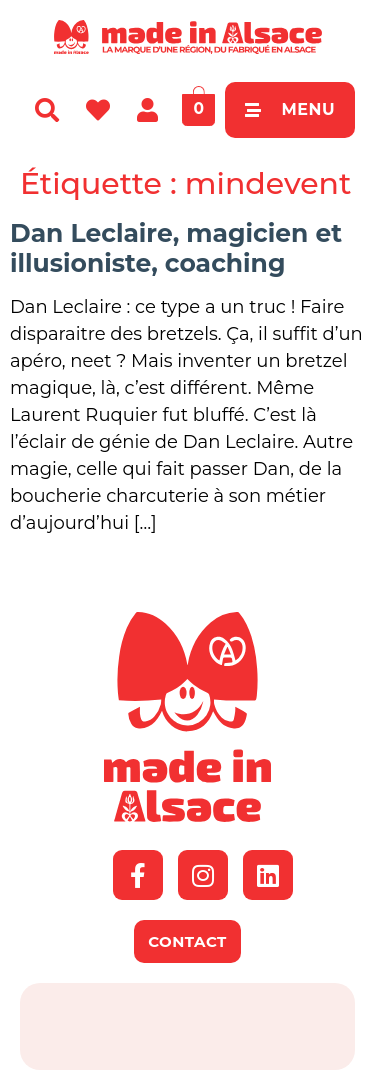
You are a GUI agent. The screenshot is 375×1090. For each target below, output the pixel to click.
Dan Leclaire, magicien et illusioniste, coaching (176, 248)
